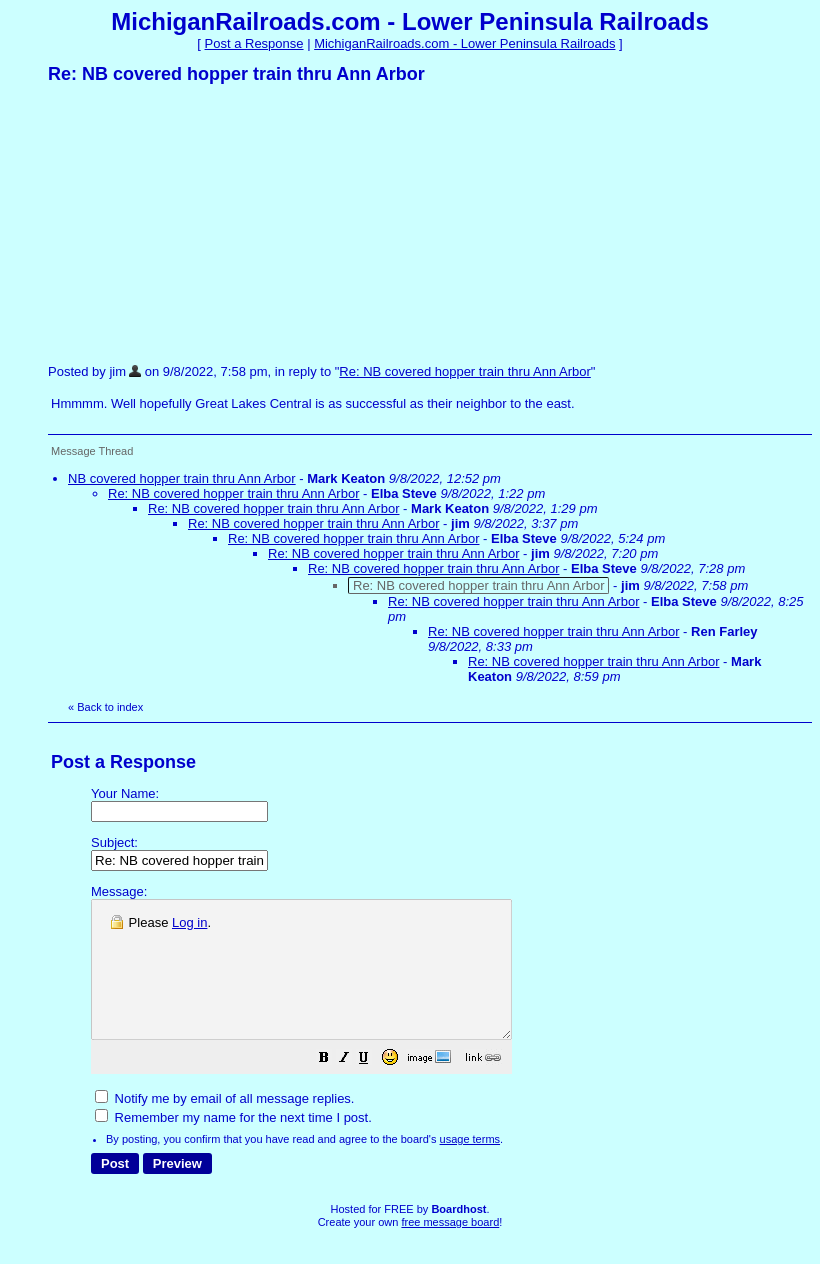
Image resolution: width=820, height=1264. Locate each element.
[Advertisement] (198, 223)
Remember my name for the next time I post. (233, 1144)
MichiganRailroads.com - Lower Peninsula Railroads (464, 43)
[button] (374, 1087)
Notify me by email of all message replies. (224, 1125)
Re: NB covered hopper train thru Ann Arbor (464, 371)
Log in (189, 922)
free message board (450, 1249)
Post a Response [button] (254, 43)
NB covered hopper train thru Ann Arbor (182, 478)
